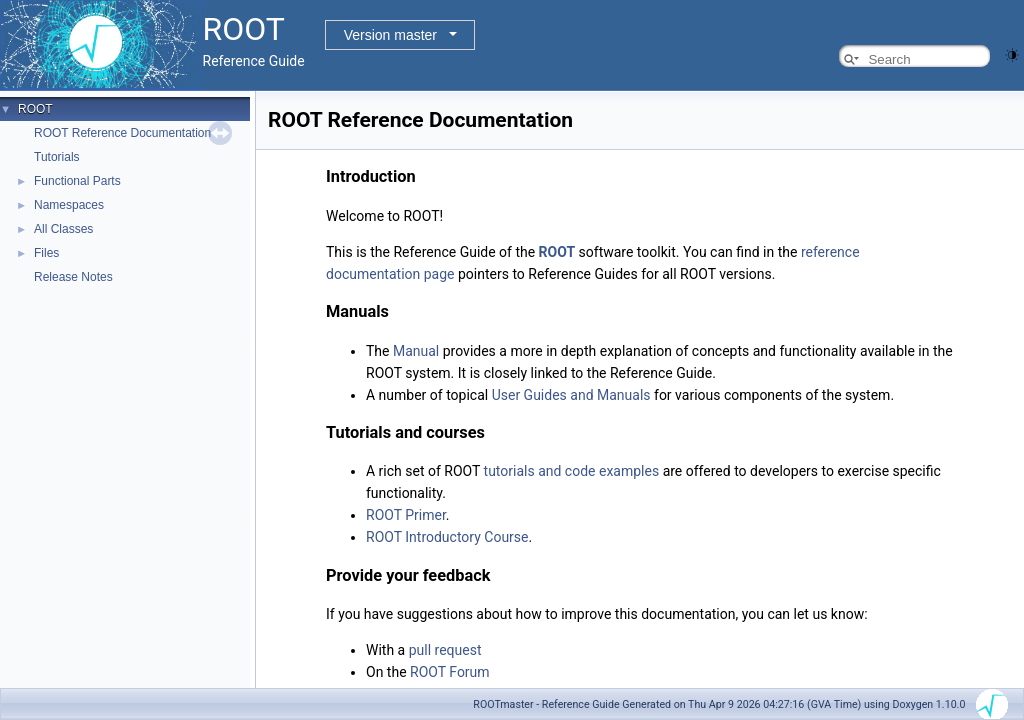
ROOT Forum (450, 672)
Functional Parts (77, 181)
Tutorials (57, 157)
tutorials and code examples (572, 471)
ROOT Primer (406, 515)
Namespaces (69, 205)
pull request (445, 650)
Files (46, 253)
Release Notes (73, 277)
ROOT (35, 109)
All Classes (63, 229)
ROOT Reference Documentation (122, 133)
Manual (416, 351)
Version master (390, 35)
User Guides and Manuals (571, 395)
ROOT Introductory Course (447, 537)
